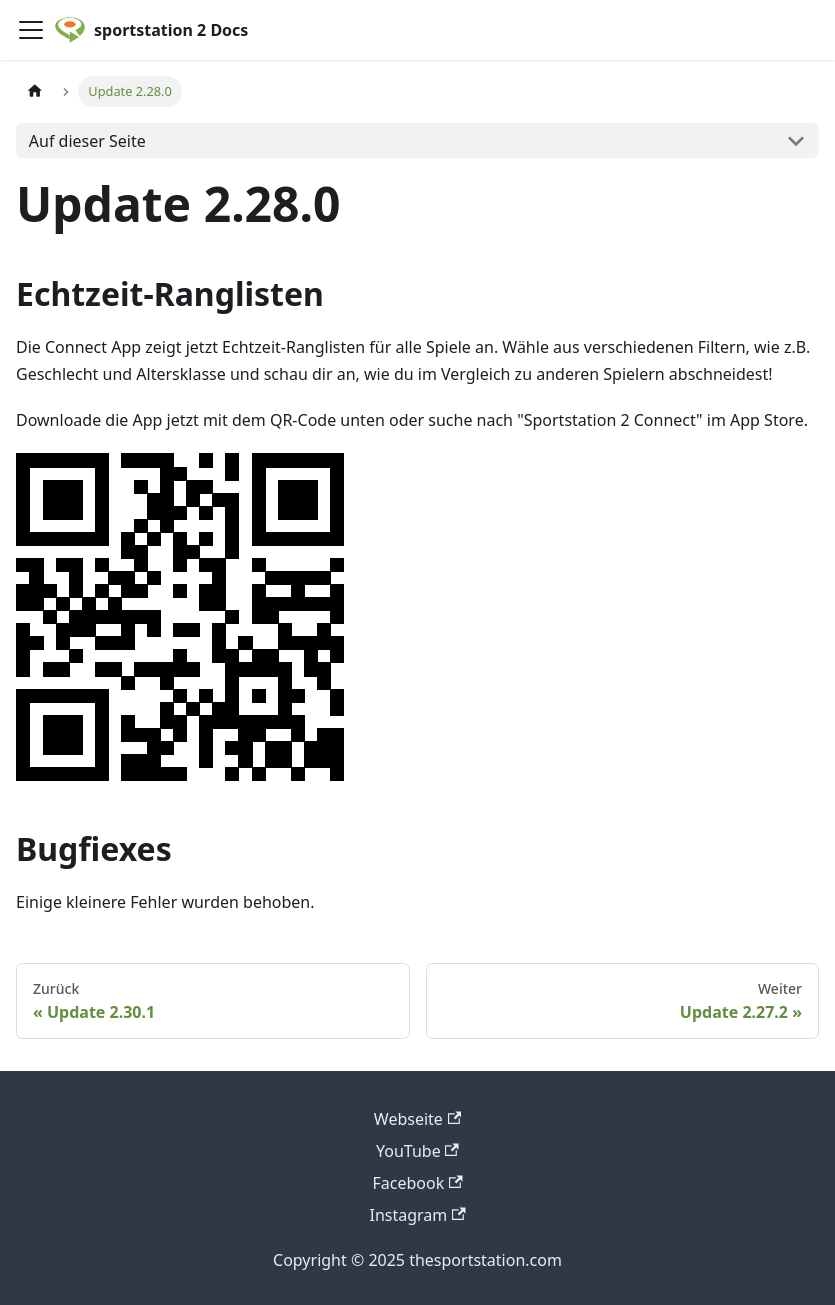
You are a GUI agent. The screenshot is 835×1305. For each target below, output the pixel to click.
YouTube (417, 1151)
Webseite (417, 1119)
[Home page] (35, 91)
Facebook (417, 1183)
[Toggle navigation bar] (31, 30)
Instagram (417, 1215)
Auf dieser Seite (87, 141)
